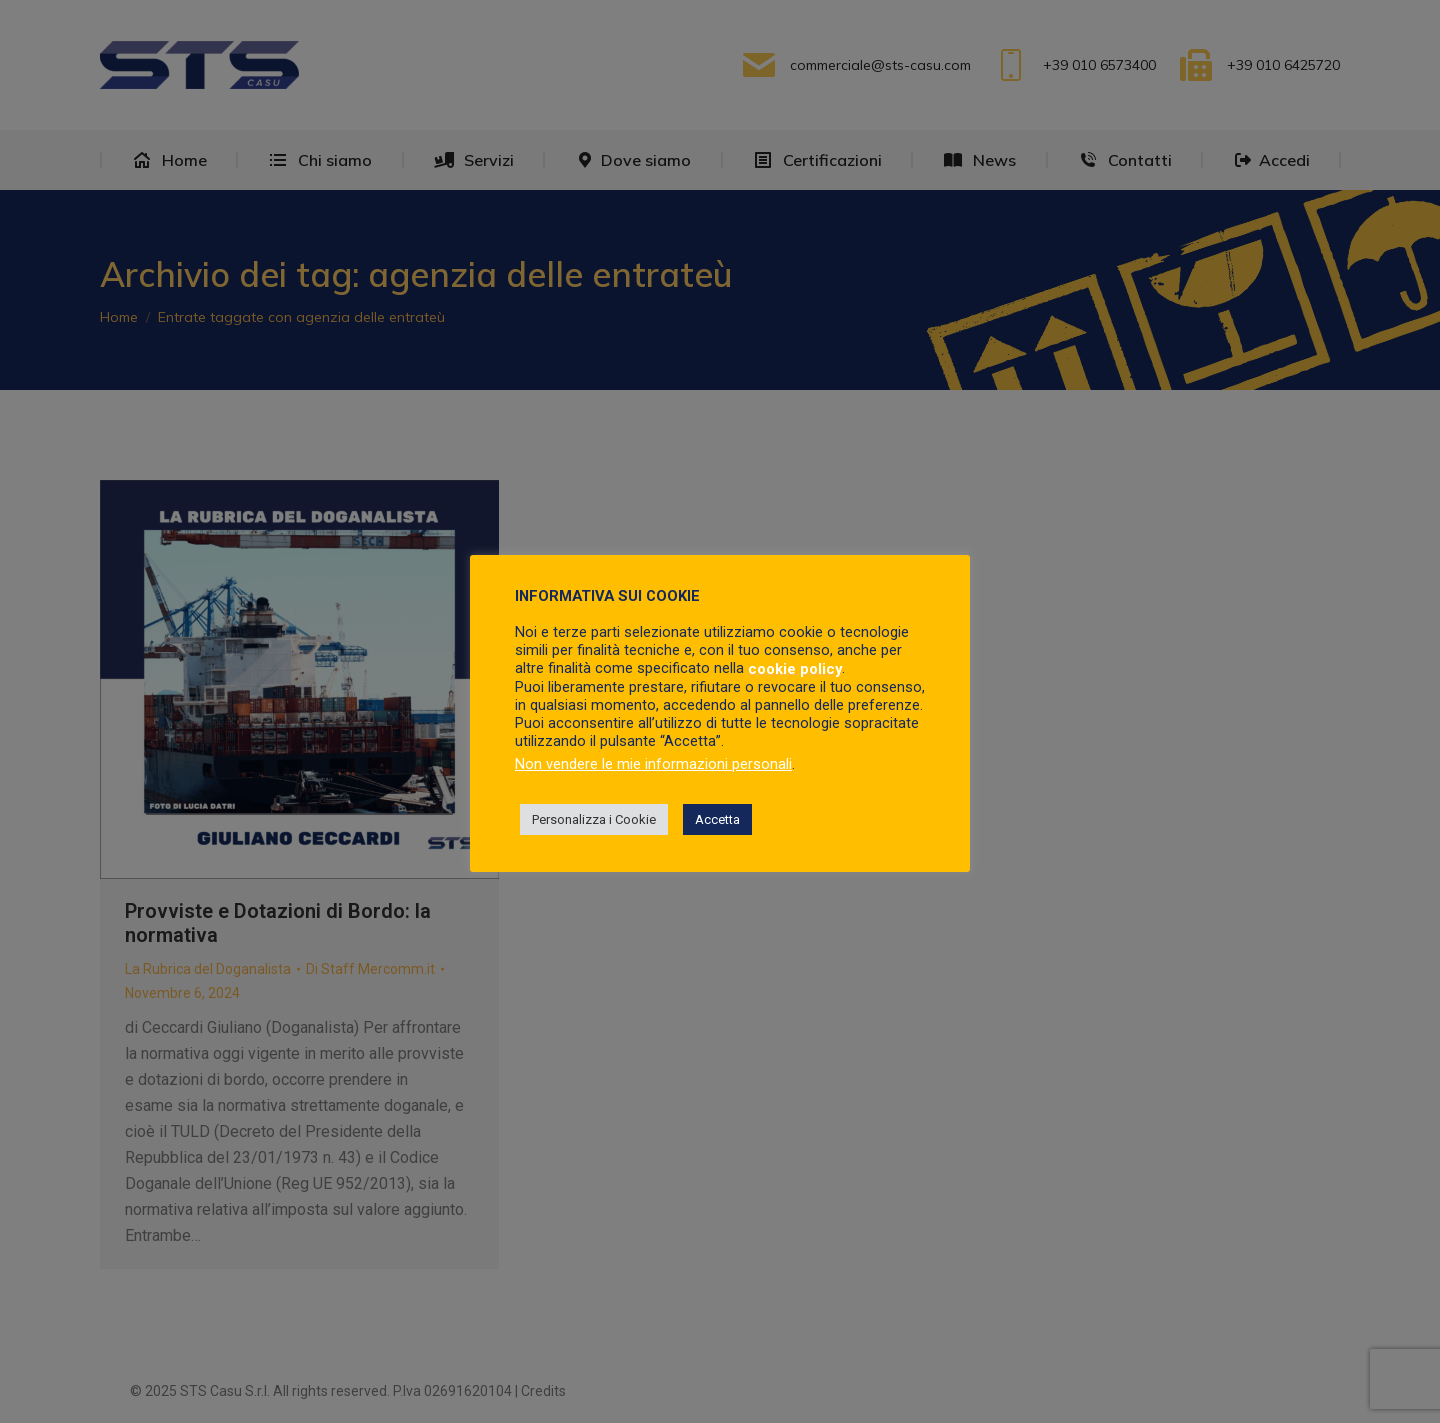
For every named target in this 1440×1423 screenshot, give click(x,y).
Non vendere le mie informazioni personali (653, 764)
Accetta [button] (717, 819)
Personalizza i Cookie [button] (594, 819)
